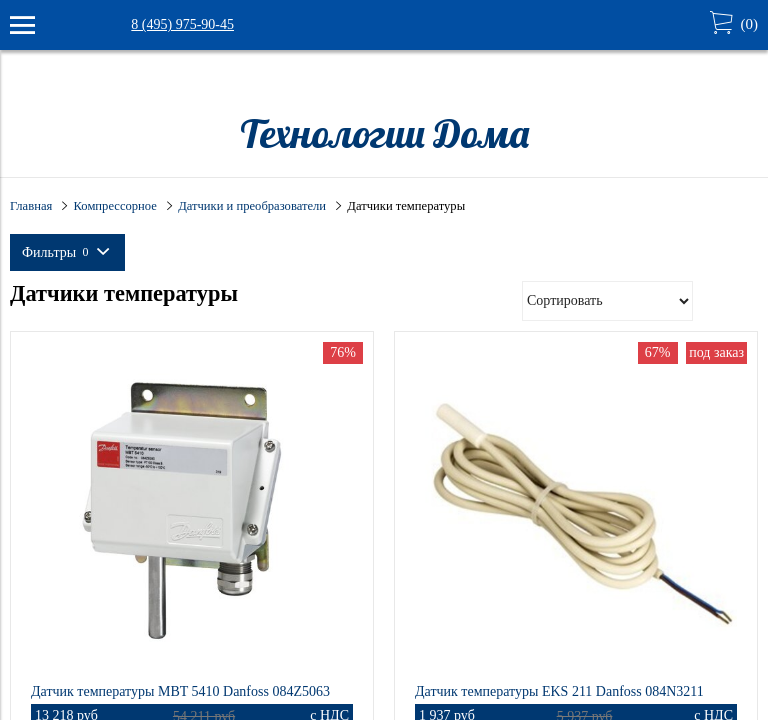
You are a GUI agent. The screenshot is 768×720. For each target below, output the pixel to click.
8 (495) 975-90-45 (182, 24)
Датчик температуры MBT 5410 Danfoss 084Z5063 (180, 691)
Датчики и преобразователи (252, 206)
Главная (31, 206)
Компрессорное (115, 206)
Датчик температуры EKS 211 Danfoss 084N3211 (559, 691)
